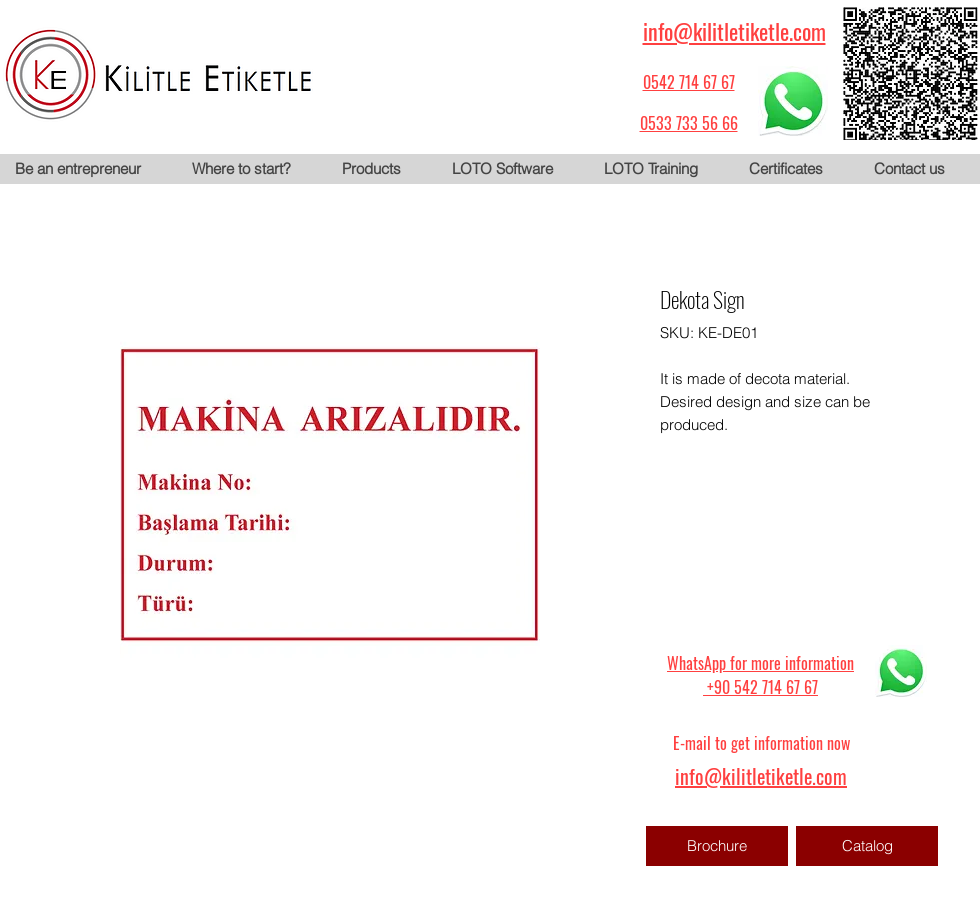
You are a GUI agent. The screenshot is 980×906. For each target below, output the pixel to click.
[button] (381, 169)
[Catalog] (867, 846)
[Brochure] (717, 846)
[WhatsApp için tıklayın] (793, 101)
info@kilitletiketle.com (734, 31)
